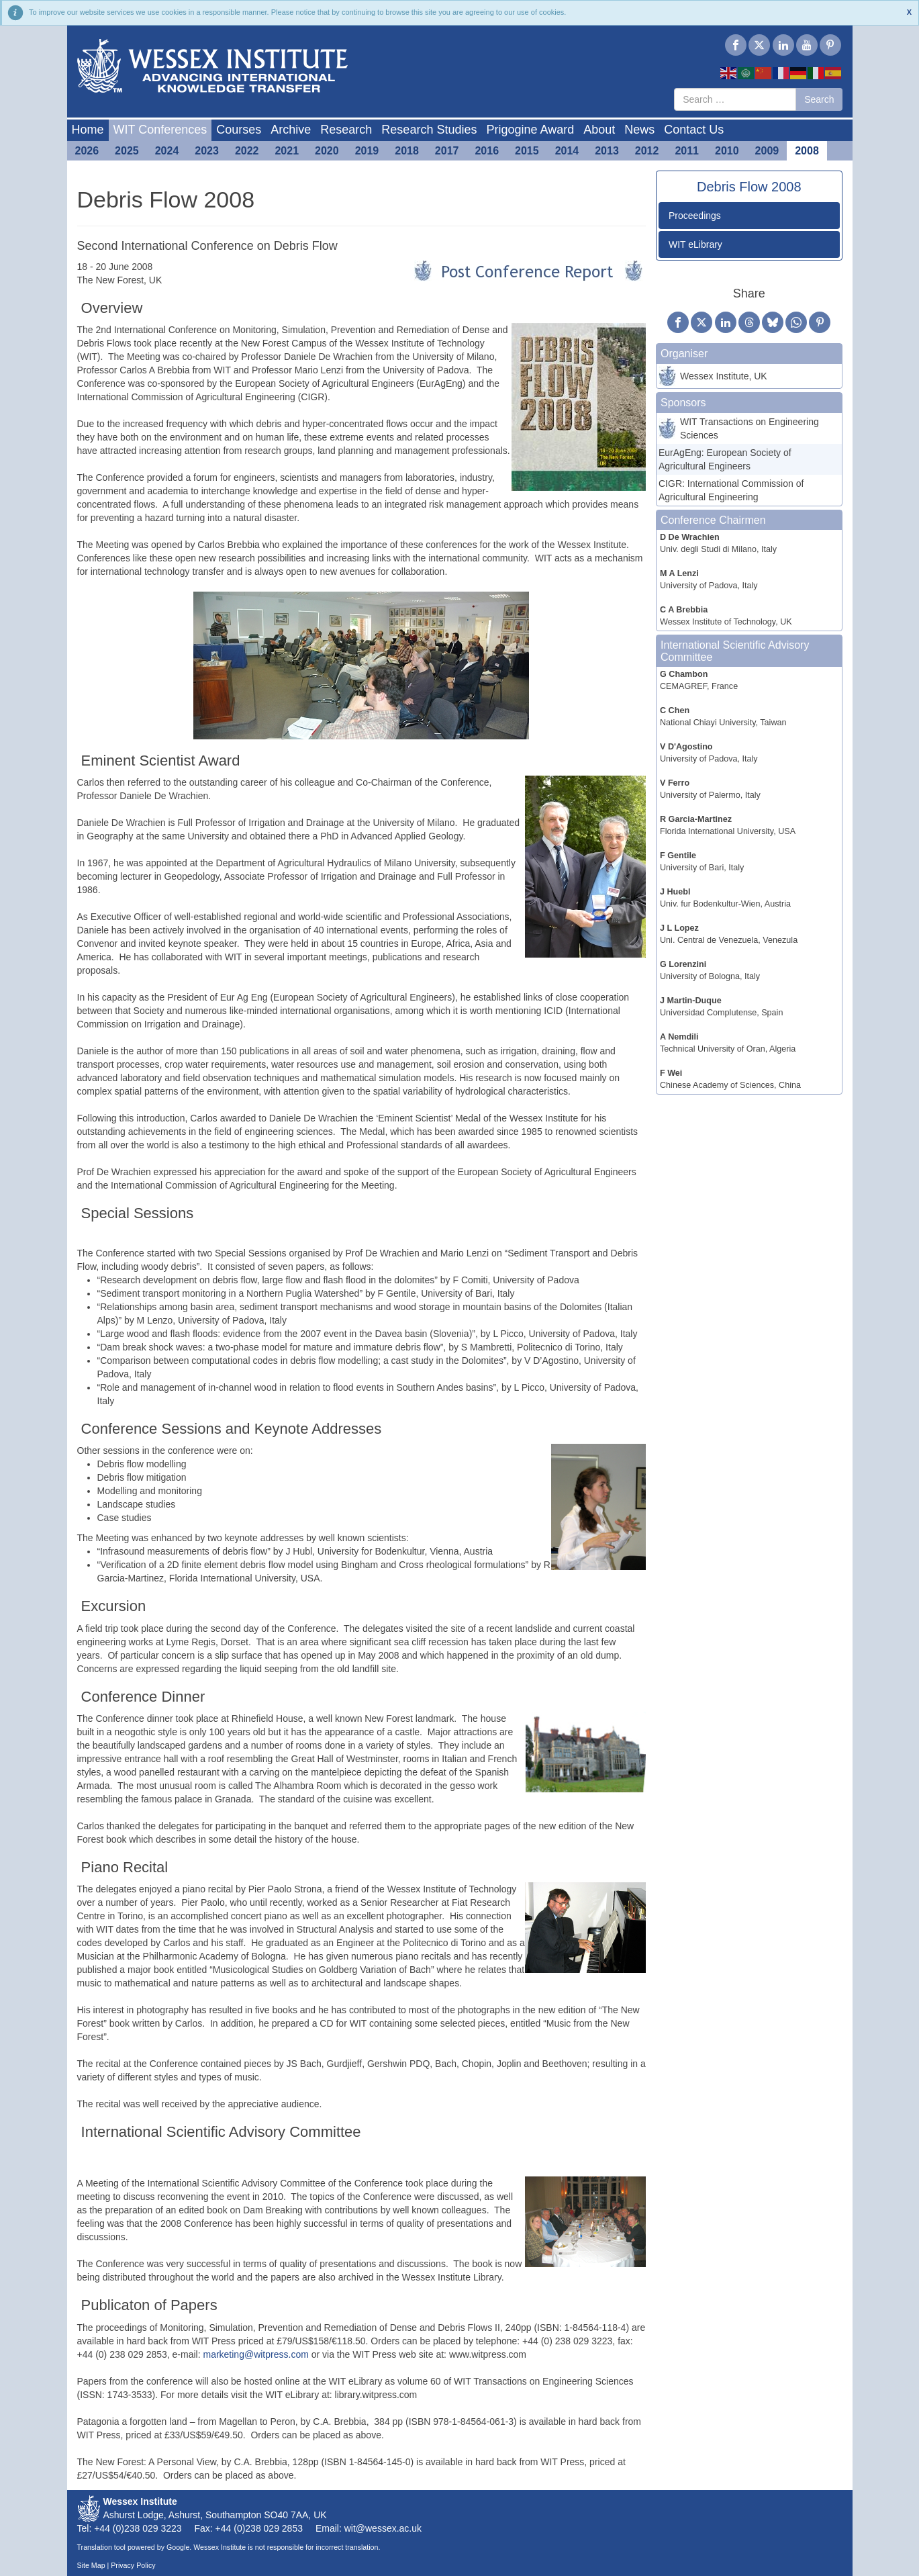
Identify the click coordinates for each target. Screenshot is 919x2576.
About (599, 129)
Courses (238, 129)
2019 (367, 150)
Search (819, 99)
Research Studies (429, 129)
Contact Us (694, 129)
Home (88, 129)
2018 (407, 150)
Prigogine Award (530, 129)
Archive (291, 129)
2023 (207, 150)
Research (346, 129)
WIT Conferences (160, 129)
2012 (647, 150)
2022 (247, 150)
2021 (287, 150)
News (639, 129)
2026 (87, 150)
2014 (567, 150)
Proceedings (695, 215)
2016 (487, 150)
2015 (527, 150)
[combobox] (735, 99)
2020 (327, 150)
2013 (607, 150)
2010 (727, 150)
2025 (127, 150)
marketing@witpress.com (255, 2354)
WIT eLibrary (695, 244)
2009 (767, 150)
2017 (447, 150)
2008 (807, 150)
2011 (687, 150)
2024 (167, 150)
